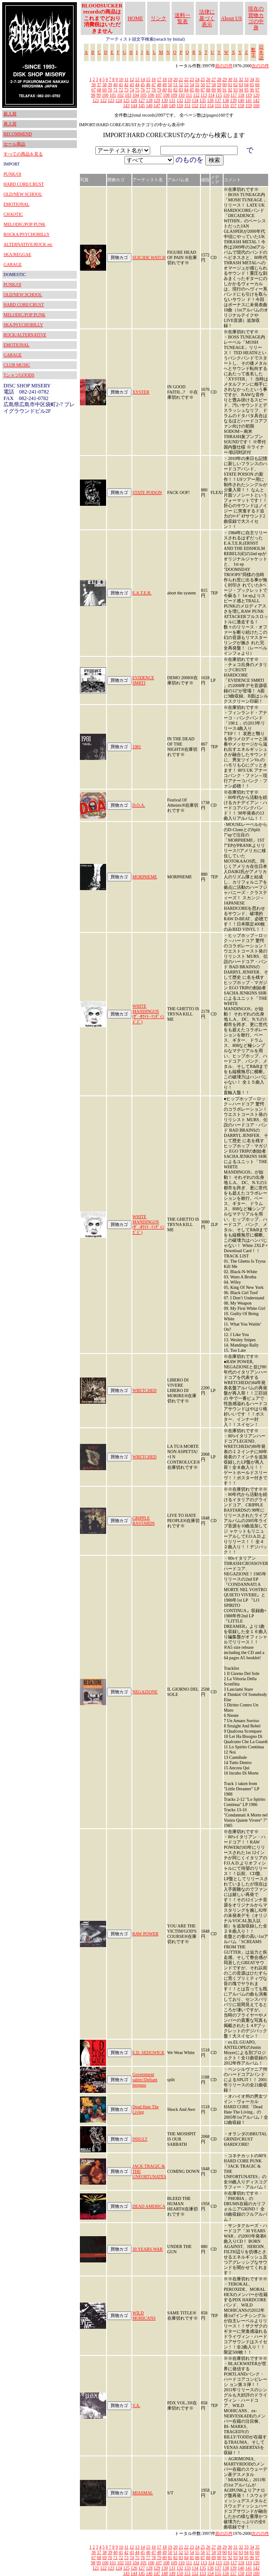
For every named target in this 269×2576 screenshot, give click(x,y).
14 (143, 79)
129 (157, 100)
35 (257, 79)
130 (164, 100)
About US (231, 18)
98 (93, 95)
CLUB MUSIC (16, 365)
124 (118, 100)
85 (192, 89)
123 (111, 100)
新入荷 (10, 113)
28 (219, 79)
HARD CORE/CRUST (23, 184)
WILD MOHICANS (143, 2315)
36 (93, 84)
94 (241, 89)
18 (164, 79)
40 (115, 84)
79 (159, 89)
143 (126, 105)
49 (164, 84)
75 (137, 89)
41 (121, 84)
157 (233, 105)
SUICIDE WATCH (149, 257)
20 (175, 79)
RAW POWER (145, 1933)
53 (186, 84)
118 (241, 95)
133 (187, 100)
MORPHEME (144, 876)
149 (172, 105)
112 (196, 95)
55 (197, 84)
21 (181, 79)
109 (174, 95)
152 (195, 105)
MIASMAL (142, 2492)
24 (197, 79)
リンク (158, 18)
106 (151, 95)
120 (256, 95)
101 (113, 95)
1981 (136, 746)
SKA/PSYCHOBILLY (23, 324)
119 (248, 95)
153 (203, 105)
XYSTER (140, 392)
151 (187, 105)
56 (202, 84)
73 (126, 89)
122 (103, 100)
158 (241, 105)
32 (241, 79)
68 (99, 89)
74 (132, 89)
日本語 (261, 52)
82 (175, 89)
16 (154, 79)
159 (248, 105)
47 (154, 84)
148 (164, 105)
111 (189, 95)
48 (159, 84)
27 (213, 79)
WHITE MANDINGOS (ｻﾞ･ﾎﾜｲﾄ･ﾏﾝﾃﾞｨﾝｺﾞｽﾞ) (148, 1014)
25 (202, 79)
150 (179, 105)
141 (248, 100)
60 (224, 84)
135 (203, 100)
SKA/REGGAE (17, 254)
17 (159, 79)
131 (172, 100)
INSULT (140, 2139)
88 (208, 89)
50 (170, 84)
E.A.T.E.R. (142, 592)
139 (233, 100)
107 (158, 95)
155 (218, 105)
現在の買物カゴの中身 (256, 18)
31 (235, 79)
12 (132, 79)
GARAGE (12, 264)
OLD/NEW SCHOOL (22, 194)
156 (225, 105)
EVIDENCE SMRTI (143, 680)
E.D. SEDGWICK (148, 2052)
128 (149, 100)
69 (104, 89)
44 (137, 84)
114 (211, 95)
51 (175, 84)
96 (252, 89)
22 (186, 79)
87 (202, 89)
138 (225, 100)
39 (110, 84)
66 (257, 84)
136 (210, 100)
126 (134, 100)
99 (99, 95)
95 (246, 89)
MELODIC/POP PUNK (24, 224)
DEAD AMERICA (149, 2206)
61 (230, 84)
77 (148, 89)
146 (149, 105)
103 (128, 95)
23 (192, 79)
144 (134, 105)
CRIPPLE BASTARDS (143, 1521)
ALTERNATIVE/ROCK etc (27, 244)
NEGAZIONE (145, 1691)
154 (210, 105)
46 (148, 84)
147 (157, 105)
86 (197, 89)
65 (252, 84)
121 (96, 100)
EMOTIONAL (16, 204)
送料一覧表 (182, 18)
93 (235, 89)
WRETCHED (144, 1390)
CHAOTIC (13, 214)
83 (181, 89)
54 (192, 84)
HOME (135, 18)
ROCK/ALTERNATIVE (24, 334)
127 (141, 100)
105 (143, 95)
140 (241, 100)
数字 (253, 52)
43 (132, 84)
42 (126, 84)
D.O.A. (138, 805)
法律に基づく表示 (207, 18)
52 (181, 84)
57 (208, 84)
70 (110, 89)
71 (115, 89)
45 (143, 84)
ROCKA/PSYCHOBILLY (26, 234)
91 (224, 89)
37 (99, 84)
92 (230, 89)
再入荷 (10, 123)
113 (203, 95)
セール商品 (14, 144)
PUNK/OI (12, 174)
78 (154, 89)
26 (208, 79)
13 (137, 79)
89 (213, 89)
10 (121, 79)
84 (186, 89)
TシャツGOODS (18, 375)
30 (230, 79)
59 (219, 84)
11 (126, 79)
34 (252, 79)
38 (104, 84)
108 (166, 95)
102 (120, 95)
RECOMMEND (17, 133)
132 (179, 100)
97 (257, 89)
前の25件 (224, 65)
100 (105, 95)
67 (93, 89)
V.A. (136, 2405)
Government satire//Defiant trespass (144, 2079)
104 (135, 95)
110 (181, 95)
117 (234, 95)
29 (224, 79)
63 (241, 84)
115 (219, 95)
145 (141, 105)
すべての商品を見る (23, 154)
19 (170, 79)
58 (213, 84)
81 (170, 89)
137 (218, 100)
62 (235, 84)
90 (219, 89)
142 (256, 100)
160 (256, 105)
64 (246, 84)
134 (195, 100)
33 (246, 79)
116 (226, 95)
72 (121, 89)
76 (143, 89)
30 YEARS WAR (147, 2249)
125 (126, 100)
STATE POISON (147, 492)
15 (148, 79)
